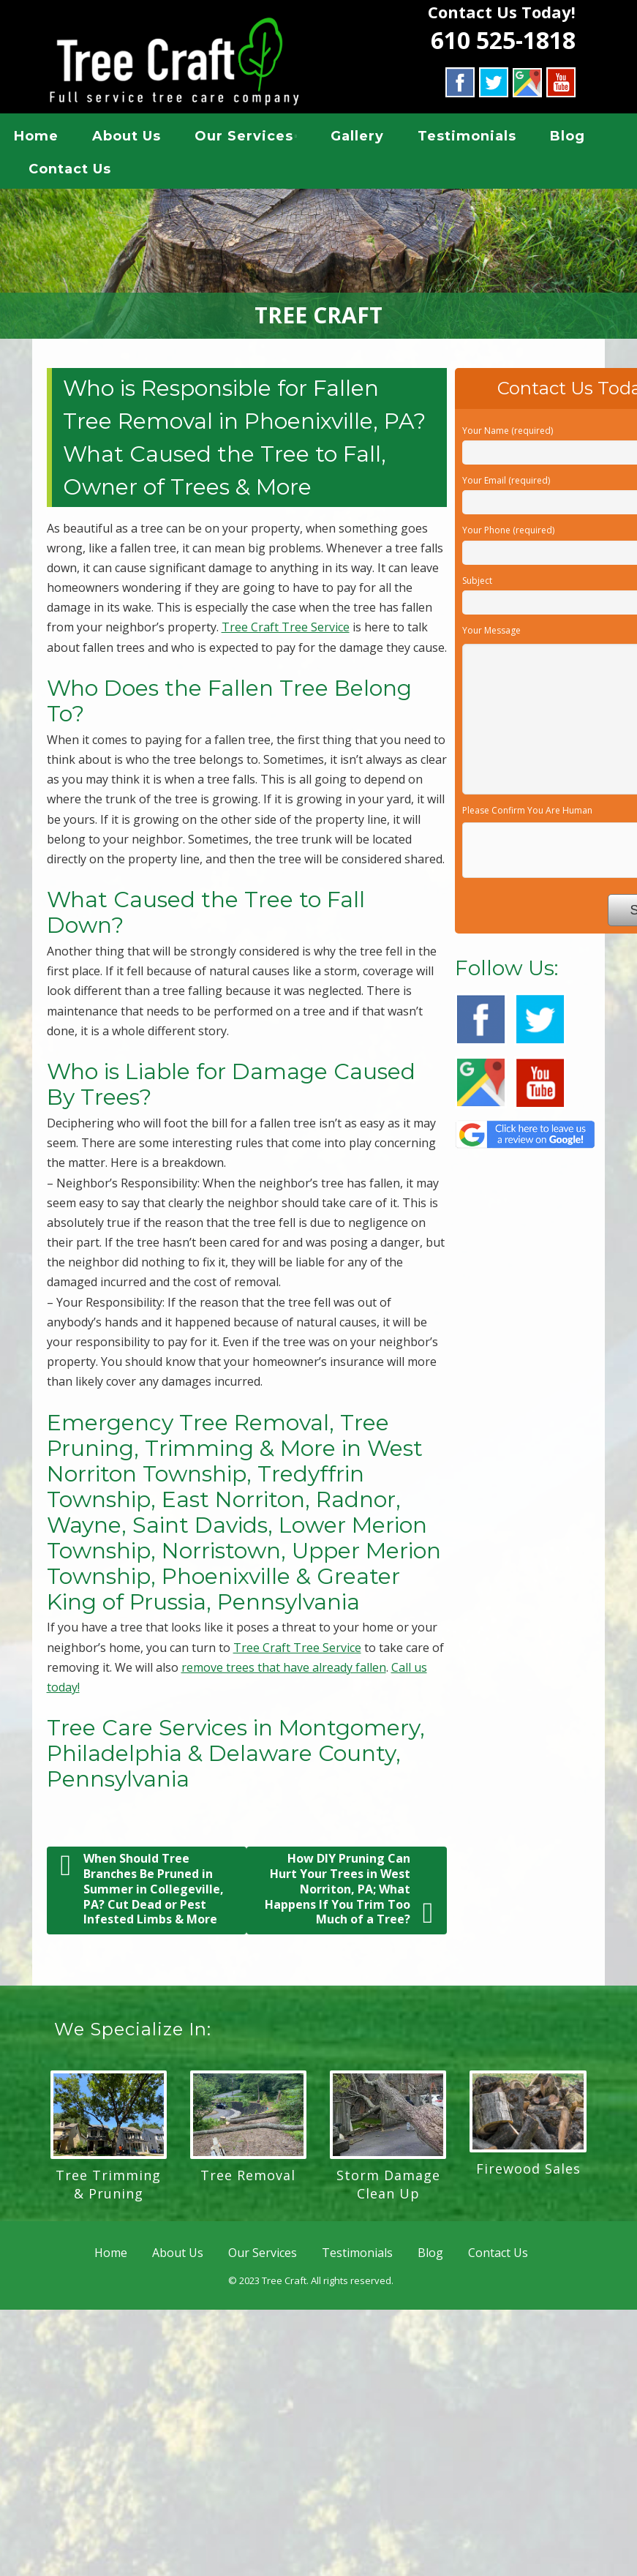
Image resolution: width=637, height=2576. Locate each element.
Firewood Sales (528, 2173)
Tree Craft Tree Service (286, 632)
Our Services (244, 138)
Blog (567, 138)
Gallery (357, 138)
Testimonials (467, 138)
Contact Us (70, 171)
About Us (126, 138)
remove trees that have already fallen (283, 1672)
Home (36, 138)
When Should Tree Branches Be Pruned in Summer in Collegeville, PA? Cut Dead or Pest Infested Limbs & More (142, 1893)
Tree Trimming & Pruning (108, 2189)
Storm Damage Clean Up (388, 2189)
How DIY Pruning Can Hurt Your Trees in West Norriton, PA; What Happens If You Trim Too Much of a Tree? (349, 1894)
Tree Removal (247, 2179)
